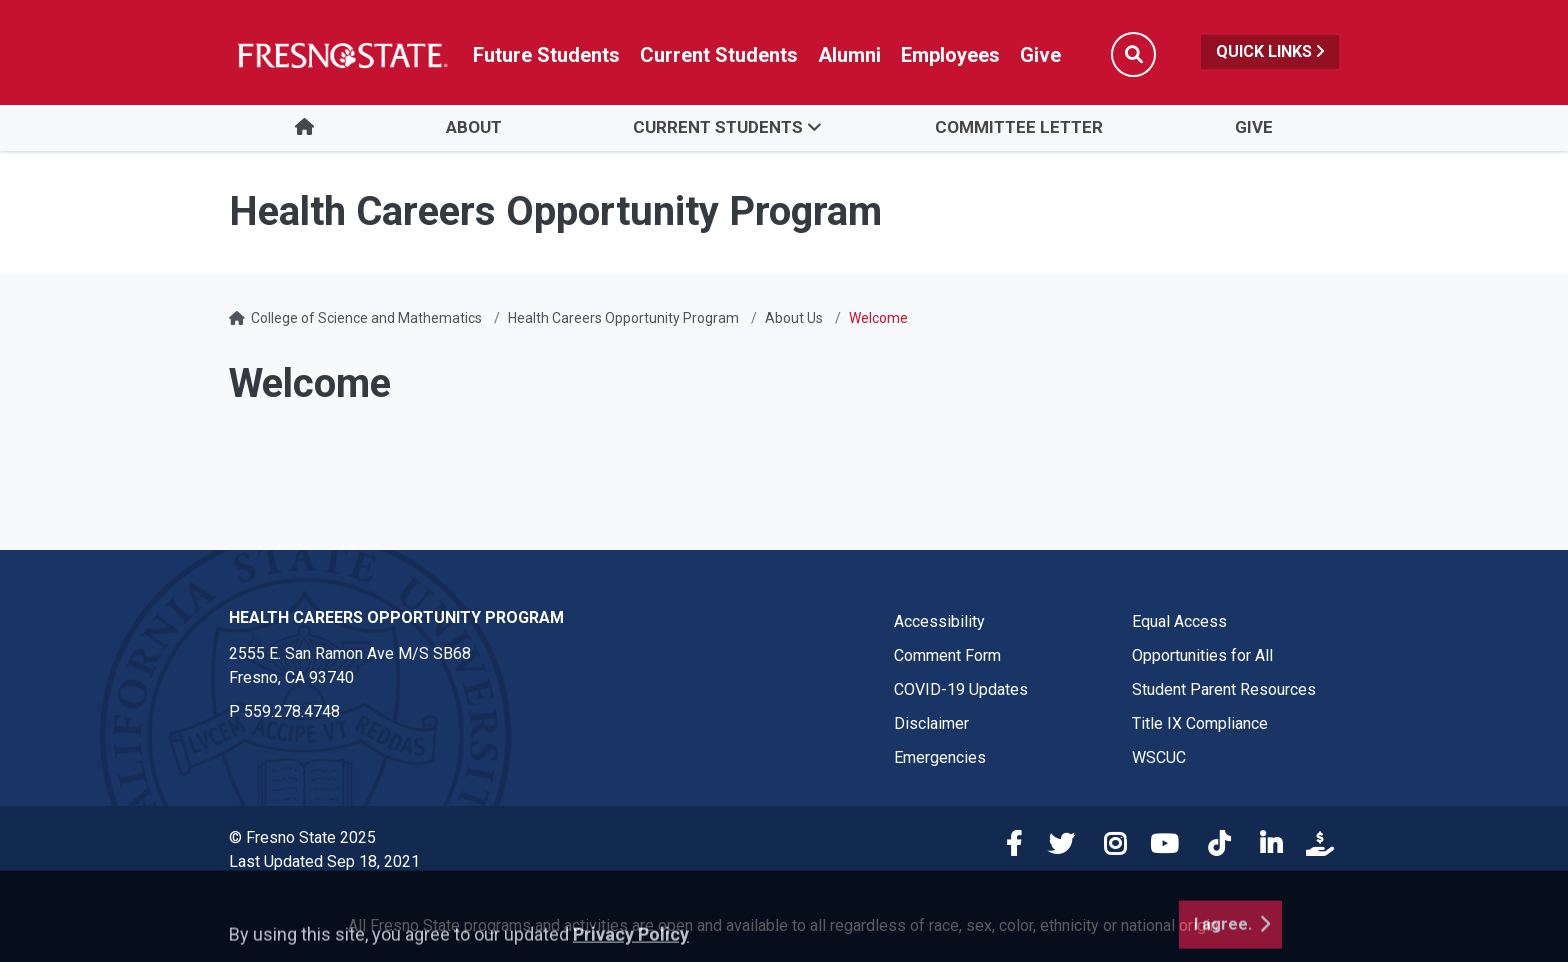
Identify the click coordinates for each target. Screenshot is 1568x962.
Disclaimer (931, 723)
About (474, 127)
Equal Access (1179, 621)
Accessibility (939, 621)
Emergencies (940, 757)
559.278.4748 (292, 711)
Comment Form (947, 655)
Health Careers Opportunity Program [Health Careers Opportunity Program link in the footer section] (396, 617)
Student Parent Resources (1224, 689)
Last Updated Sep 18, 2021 (324, 861)
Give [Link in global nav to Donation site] (1040, 55)
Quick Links (1270, 51)
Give (1254, 127)
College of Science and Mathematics (366, 318)
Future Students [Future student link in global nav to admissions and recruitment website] (546, 55)
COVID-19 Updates (961, 689)
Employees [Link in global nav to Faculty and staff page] (950, 55)
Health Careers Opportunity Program (623, 318)
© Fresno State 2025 (302, 837)
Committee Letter (1019, 127)
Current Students (718, 127)
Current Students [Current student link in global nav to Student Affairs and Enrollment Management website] (719, 55)
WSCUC (1159, 757)
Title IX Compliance (1200, 723)
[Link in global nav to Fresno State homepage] (341, 55)
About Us (794, 318)
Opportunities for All (1202, 655)
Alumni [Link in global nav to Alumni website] (849, 55)
